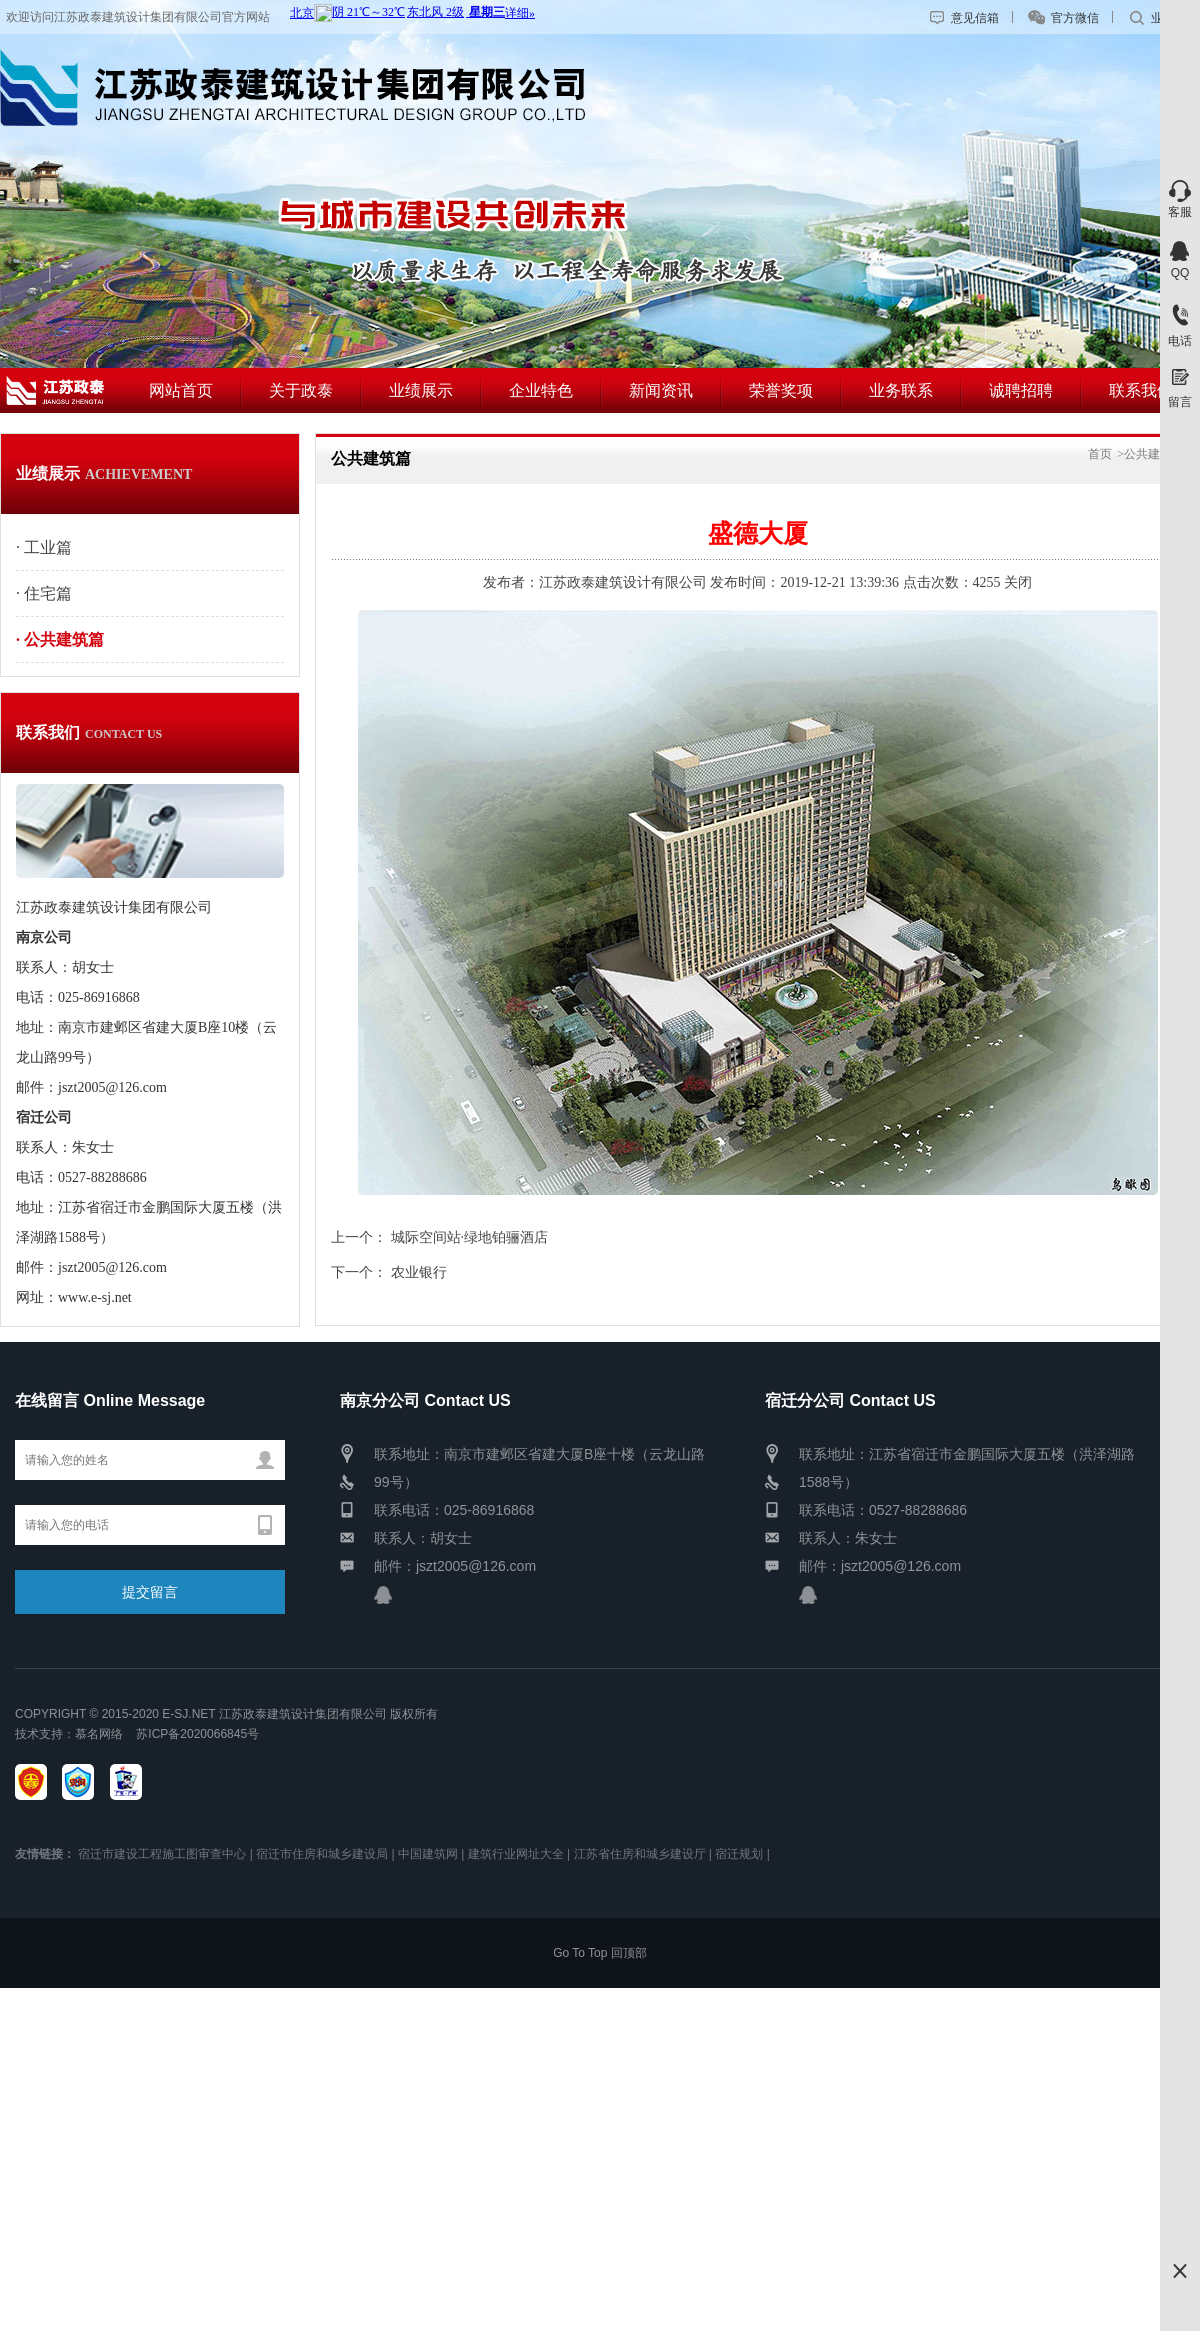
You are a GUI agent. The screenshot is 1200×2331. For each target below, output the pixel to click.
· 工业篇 (44, 547)
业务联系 (901, 390)
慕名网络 (99, 1734)
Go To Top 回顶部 (600, 1953)
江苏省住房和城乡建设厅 (640, 1854)
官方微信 (1075, 18)
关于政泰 (301, 390)
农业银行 (419, 1272)
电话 (1180, 341)
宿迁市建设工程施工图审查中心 (162, 1854)
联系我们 (1141, 390)
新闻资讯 (661, 390)
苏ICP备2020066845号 (194, 1734)
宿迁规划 (739, 1854)
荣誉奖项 (781, 390)
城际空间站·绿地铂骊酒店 (470, 1237)
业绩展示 (421, 390)
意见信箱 (975, 18)
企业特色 (541, 390)
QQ (1180, 273)
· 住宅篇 (44, 593)
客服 (1180, 212)
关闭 (1018, 582)
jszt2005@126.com (476, 1566)
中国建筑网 (428, 1854)
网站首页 (181, 390)
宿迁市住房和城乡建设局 (322, 1854)
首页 (1100, 454)
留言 (1180, 402)
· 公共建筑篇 (60, 639)
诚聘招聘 (1021, 390)
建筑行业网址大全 (516, 1854)
